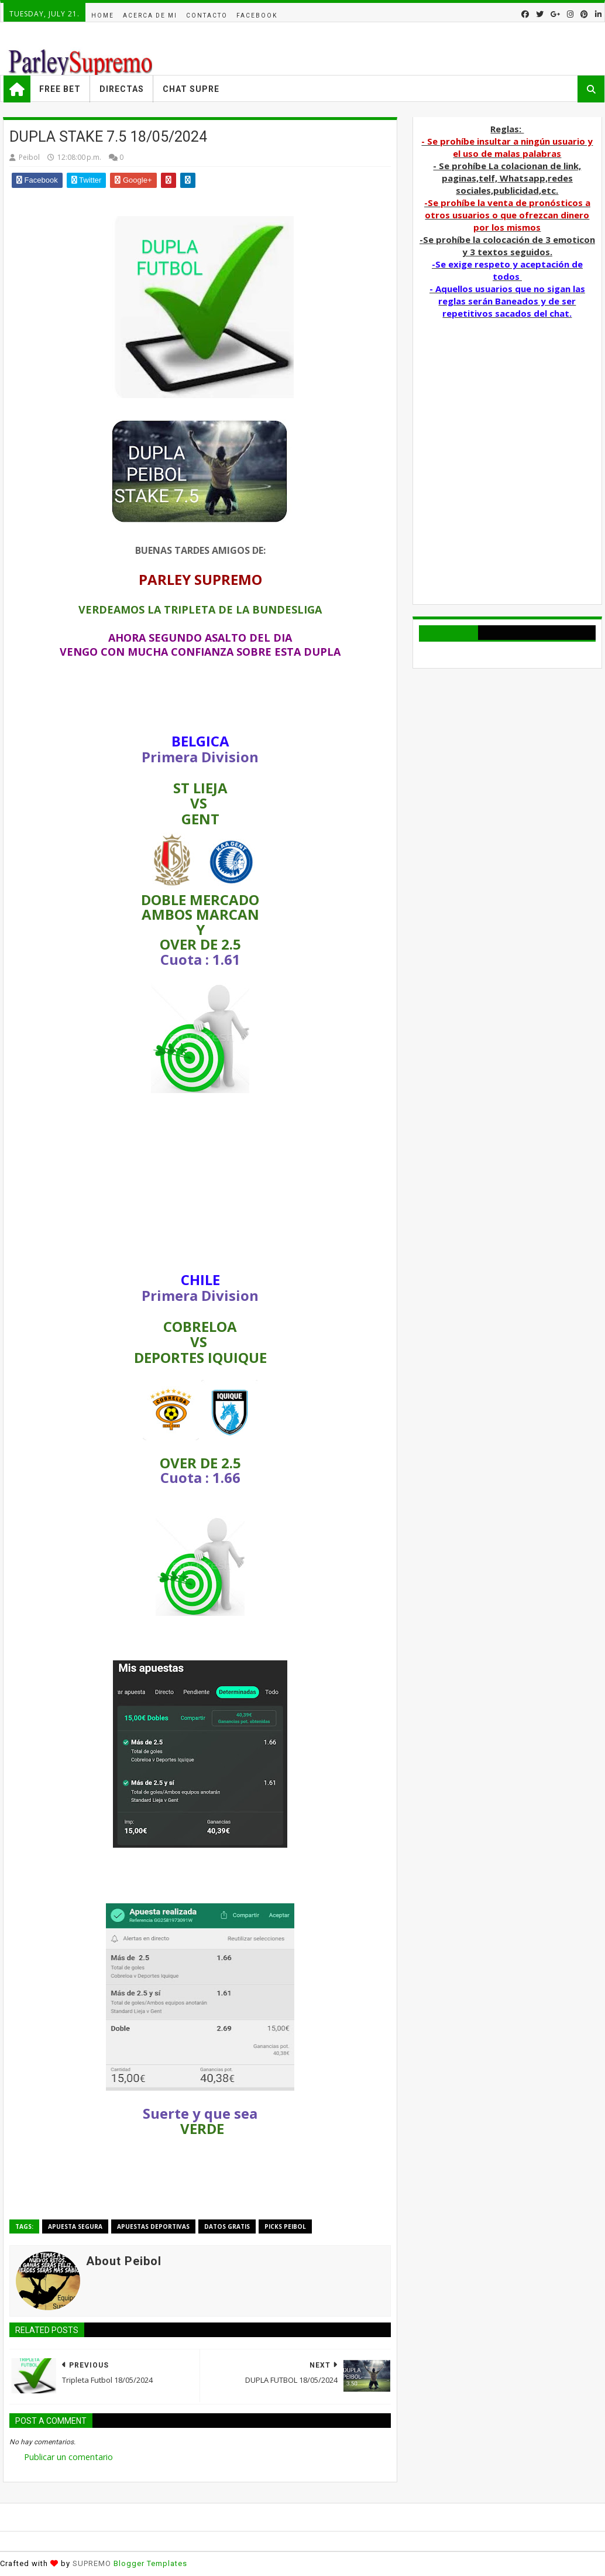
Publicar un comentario (68, 2456)
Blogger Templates (150, 2563)
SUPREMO (92, 2563)
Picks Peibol (285, 2226)
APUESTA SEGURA (75, 2226)
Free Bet (60, 89)
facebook (256, 15)
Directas (121, 89)
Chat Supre (191, 89)
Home (102, 15)
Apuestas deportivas (153, 2226)
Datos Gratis (227, 2226)
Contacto (207, 15)
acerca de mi (150, 15)
